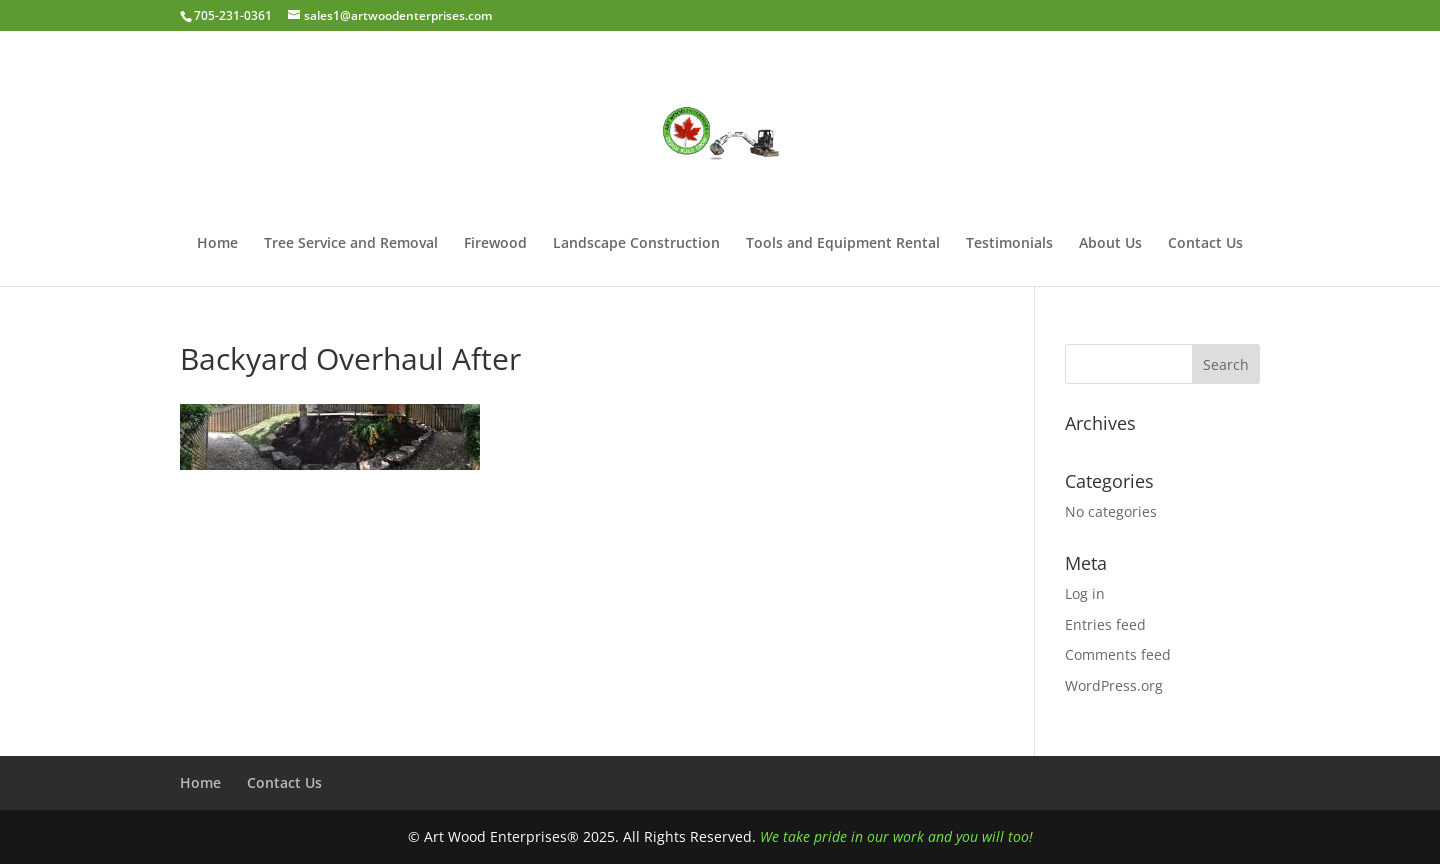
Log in (1085, 593)
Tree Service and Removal (351, 244)
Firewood (495, 244)
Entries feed (1105, 624)
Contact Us (1205, 244)
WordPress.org (1114, 685)
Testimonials (1009, 244)
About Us (1110, 244)
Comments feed (1118, 654)
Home (217, 244)
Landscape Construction (636, 244)
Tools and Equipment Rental (843, 244)
